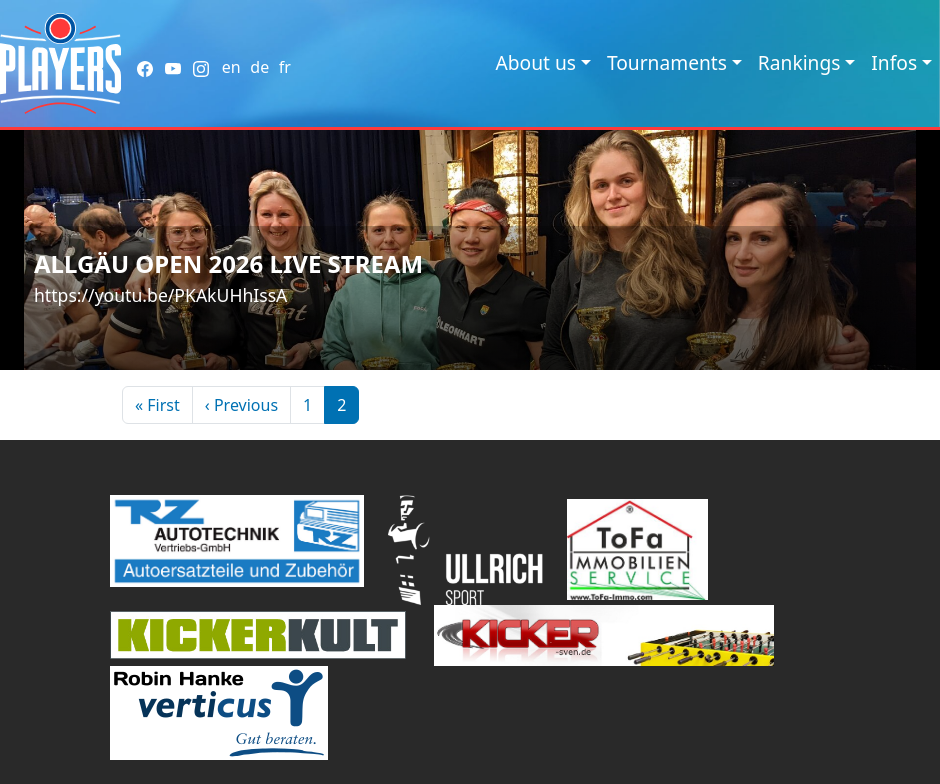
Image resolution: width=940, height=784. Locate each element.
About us (535, 62)
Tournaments (667, 62)
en (231, 67)
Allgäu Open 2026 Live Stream (228, 263)
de (259, 67)
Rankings (799, 62)
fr (285, 67)
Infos (894, 62)
